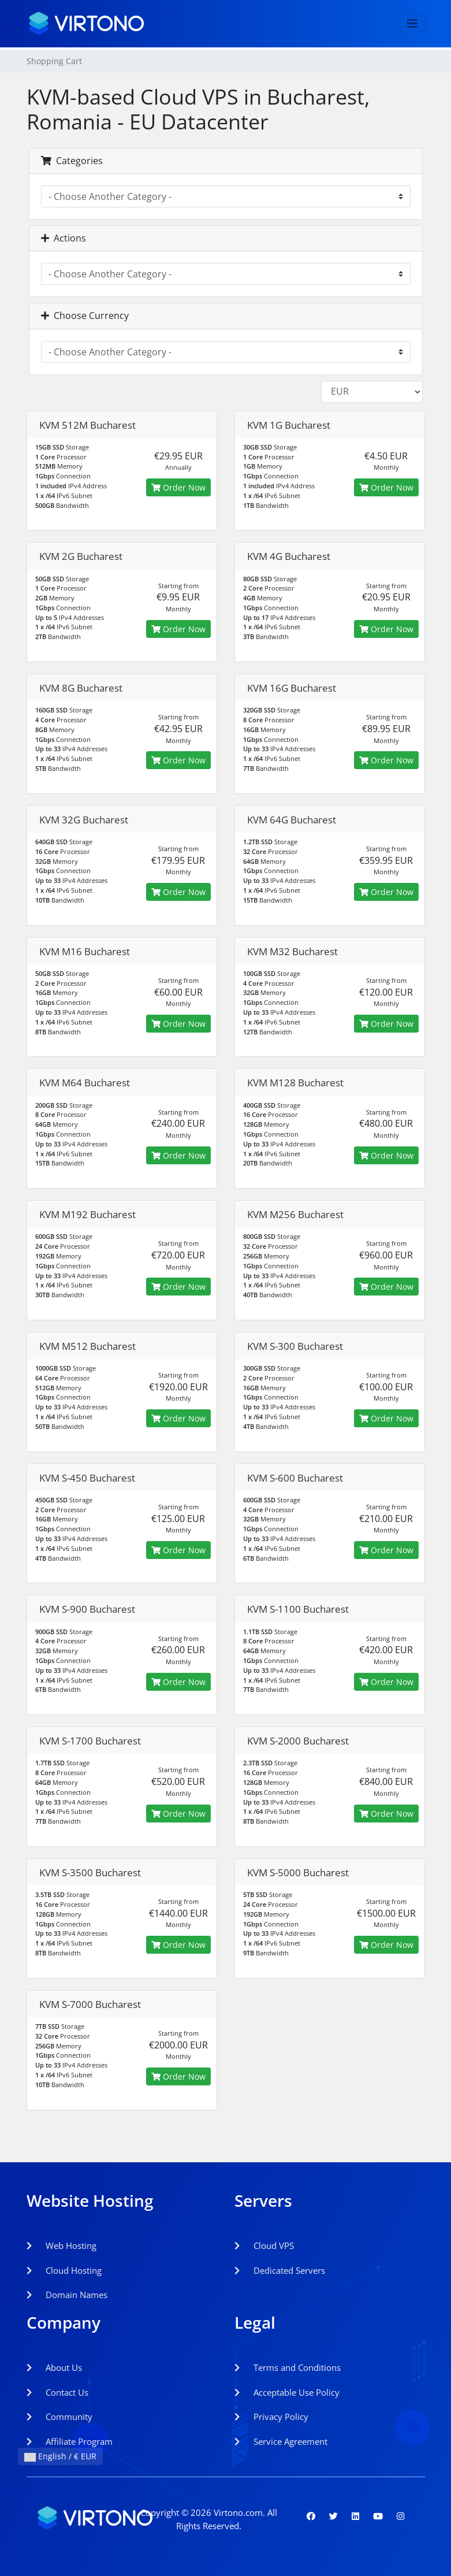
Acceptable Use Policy (287, 2392)
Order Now (178, 487)
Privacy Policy (271, 2416)
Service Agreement (280, 2441)
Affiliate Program (70, 2441)
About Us (54, 2367)
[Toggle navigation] (412, 23)
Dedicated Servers (279, 2270)
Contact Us (57, 2392)
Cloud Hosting (64, 2270)
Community (59, 2416)
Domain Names (67, 2294)
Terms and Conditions (287, 2367)
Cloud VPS (264, 2245)
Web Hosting (61, 2245)
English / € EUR (60, 2456)
